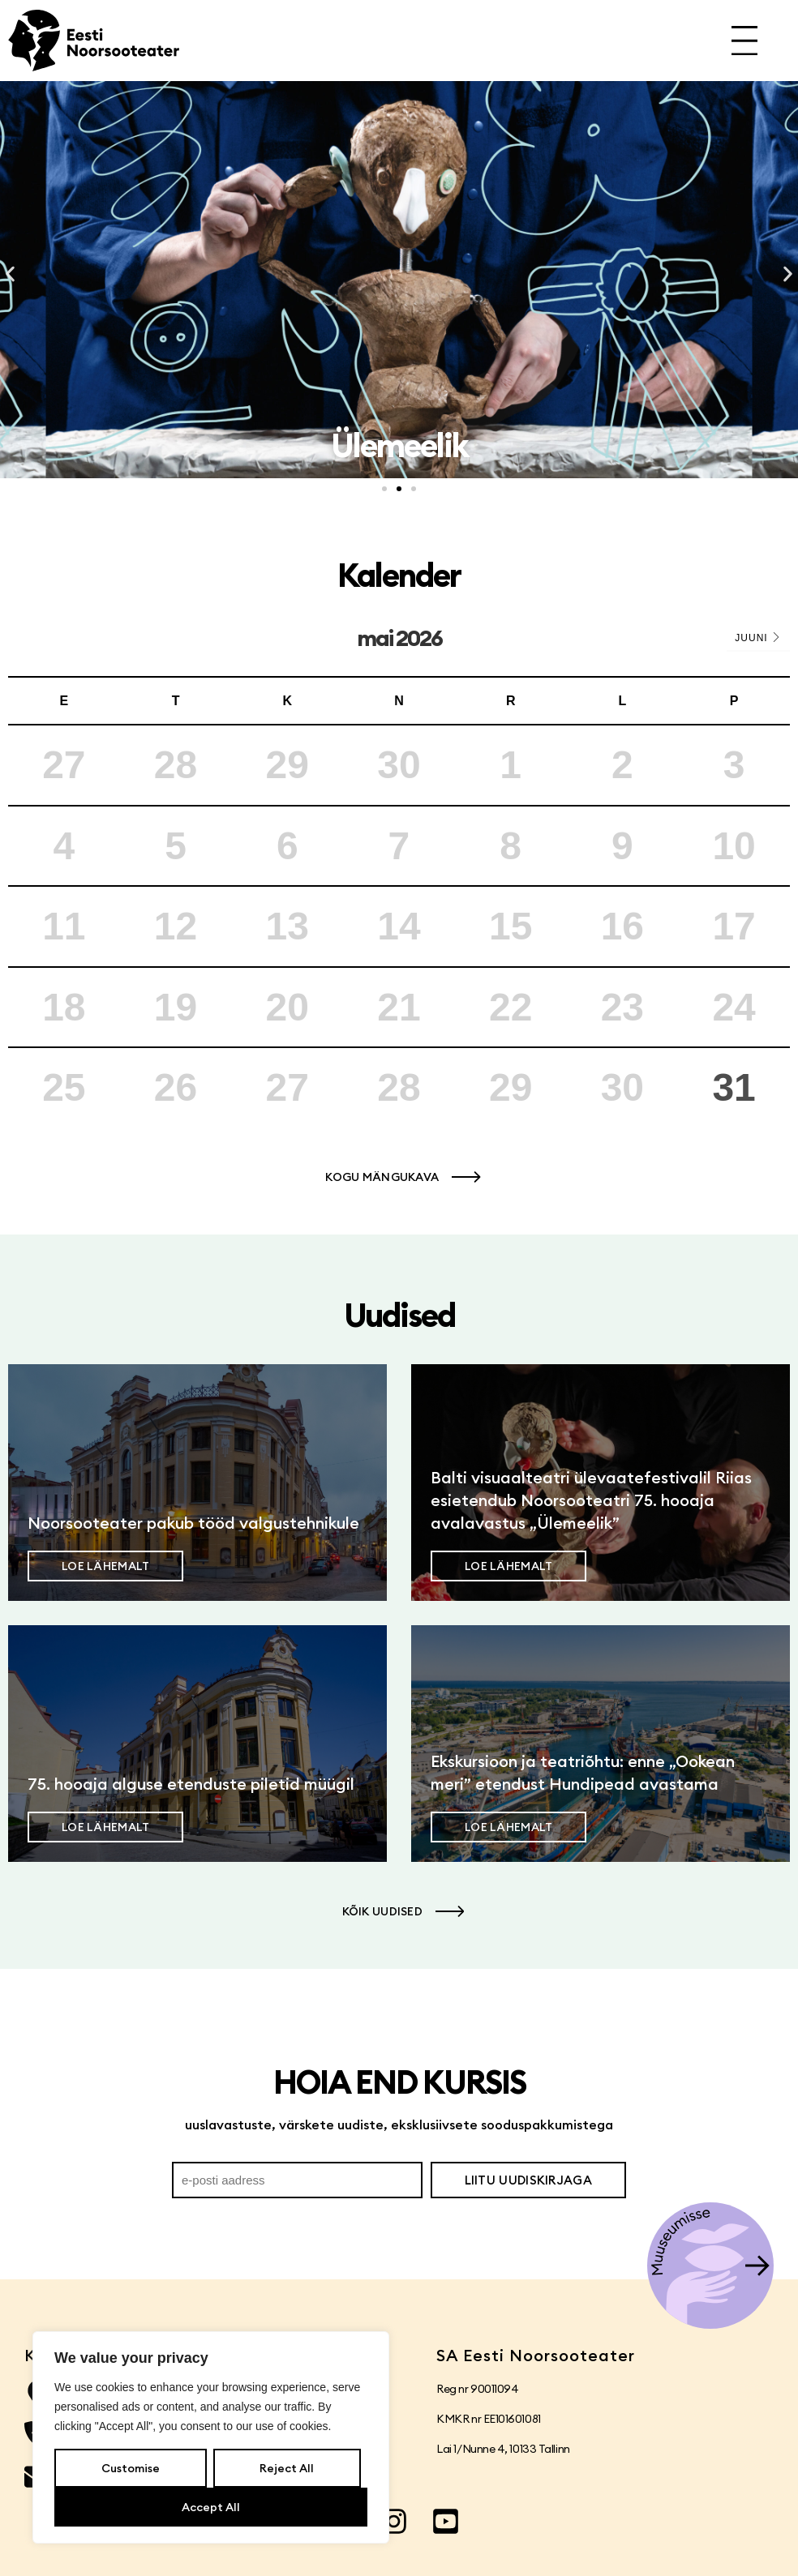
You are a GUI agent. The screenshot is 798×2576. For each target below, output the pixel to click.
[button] (10, 274)
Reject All (287, 2468)
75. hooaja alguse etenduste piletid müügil (191, 1784)
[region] (210, 2437)
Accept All (211, 2507)
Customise (130, 2468)
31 (733, 1087)
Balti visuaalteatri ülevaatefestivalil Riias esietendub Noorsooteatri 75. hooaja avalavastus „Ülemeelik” (591, 1500)
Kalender (399, 575)
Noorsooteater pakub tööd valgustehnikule (193, 1523)
